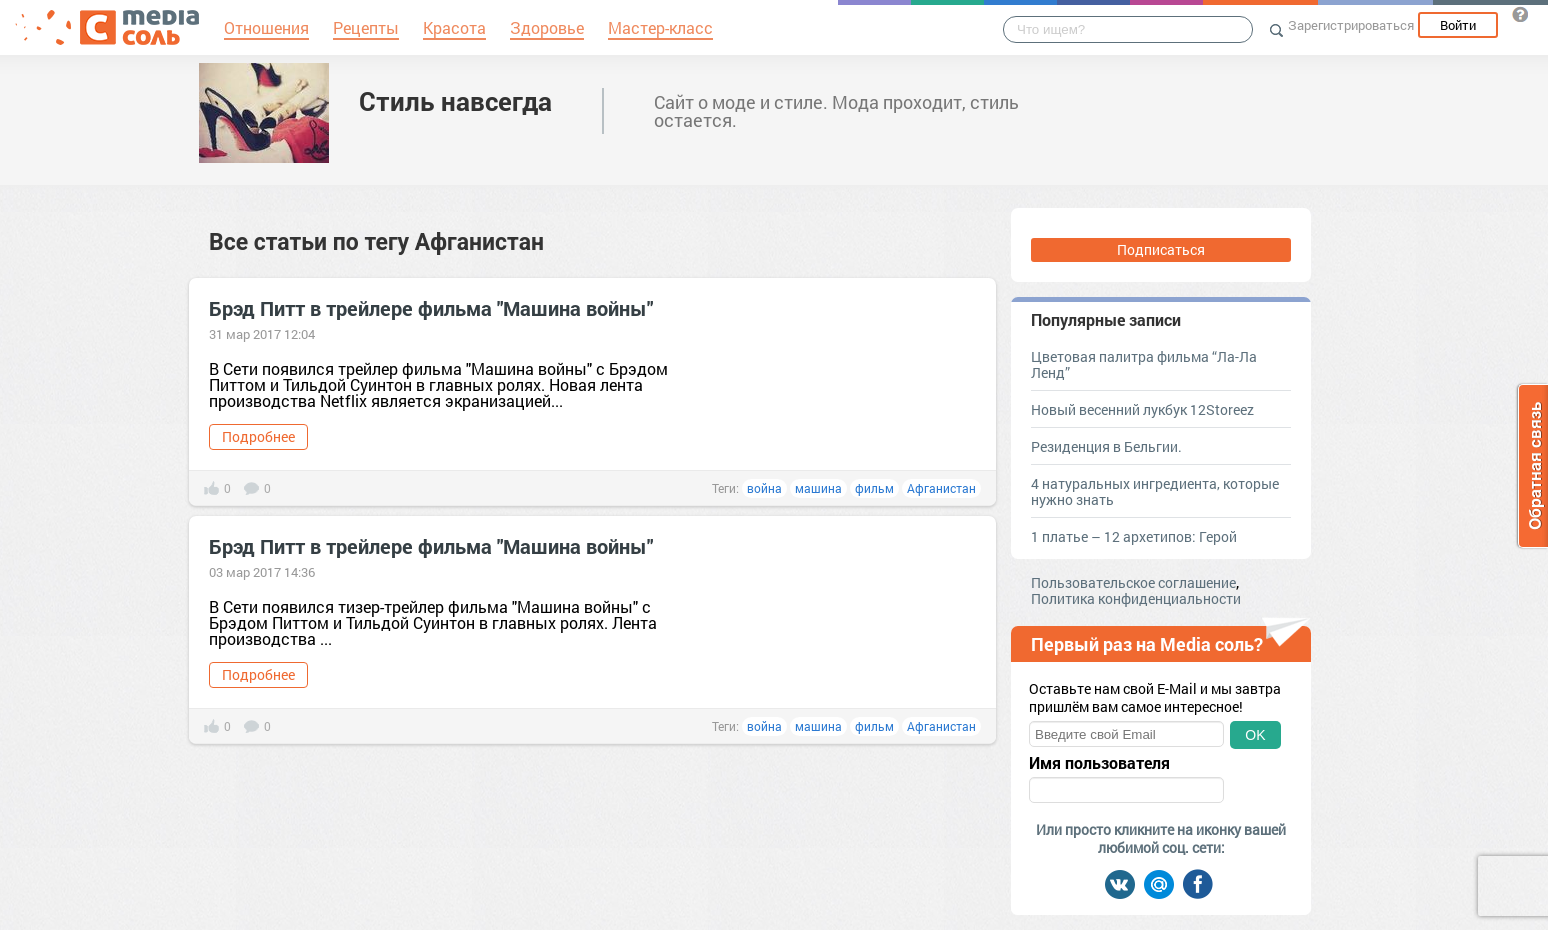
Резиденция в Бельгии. (1106, 446)
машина (818, 488)
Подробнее (258, 436)
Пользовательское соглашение (1133, 582)
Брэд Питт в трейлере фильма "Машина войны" (431, 308)
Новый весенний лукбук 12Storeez (1142, 409)
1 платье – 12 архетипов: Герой (1134, 536)
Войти (1458, 25)
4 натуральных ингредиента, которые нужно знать (1155, 491)
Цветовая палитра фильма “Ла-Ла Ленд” (1144, 364)
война (764, 488)
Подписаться (1161, 249)
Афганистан (941, 488)
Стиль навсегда (455, 101)
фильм (874, 488)
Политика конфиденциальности (1136, 598)
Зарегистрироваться (1351, 25)
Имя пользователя (1099, 763)
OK (1255, 735)
